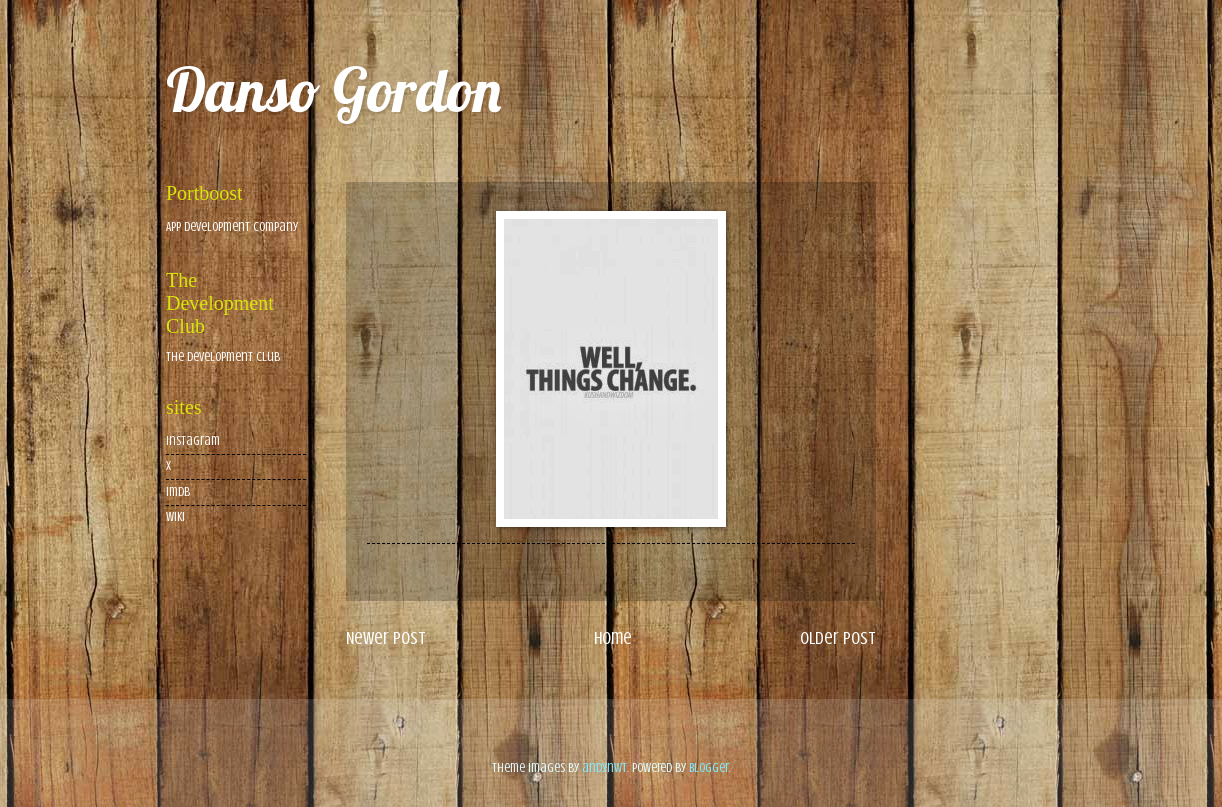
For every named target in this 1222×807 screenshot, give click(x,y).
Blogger (709, 768)
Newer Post (386, 638)
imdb (178, 492)
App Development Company (232, 227)
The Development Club (223, 357)
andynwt (604, 768)
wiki (175, 517)
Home (613, 638)
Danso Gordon (333, 89)
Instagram (193, 441)
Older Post (838, 638)
